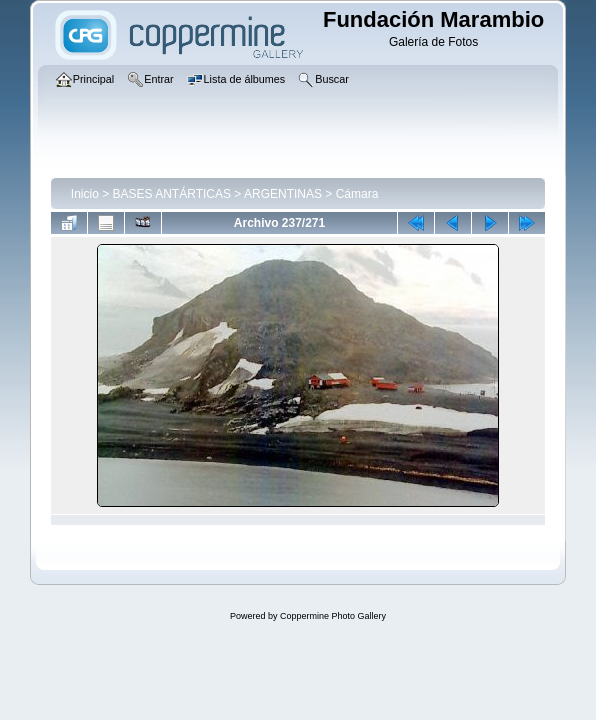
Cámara (357, 194)
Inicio (85, 194)
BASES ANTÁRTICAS (172, 194)
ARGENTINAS (283, 194)
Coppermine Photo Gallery (333, 616)
